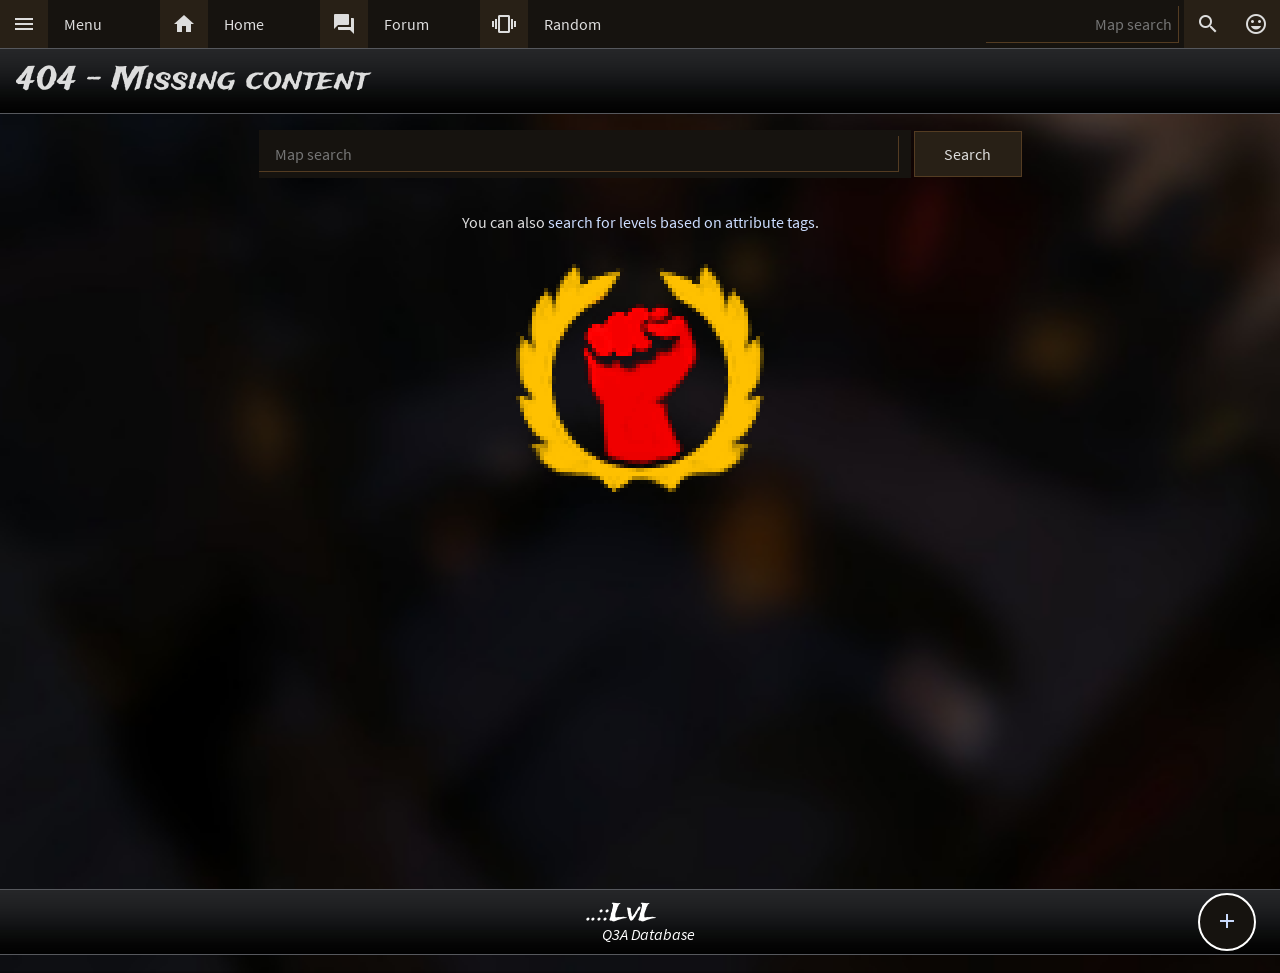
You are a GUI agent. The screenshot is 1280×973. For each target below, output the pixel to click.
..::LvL (621, 913)
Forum (406, 24)
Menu (83, 24)
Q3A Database (648, 934)
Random (572, 24)
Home (244, 24)
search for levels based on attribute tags (681, 222)
